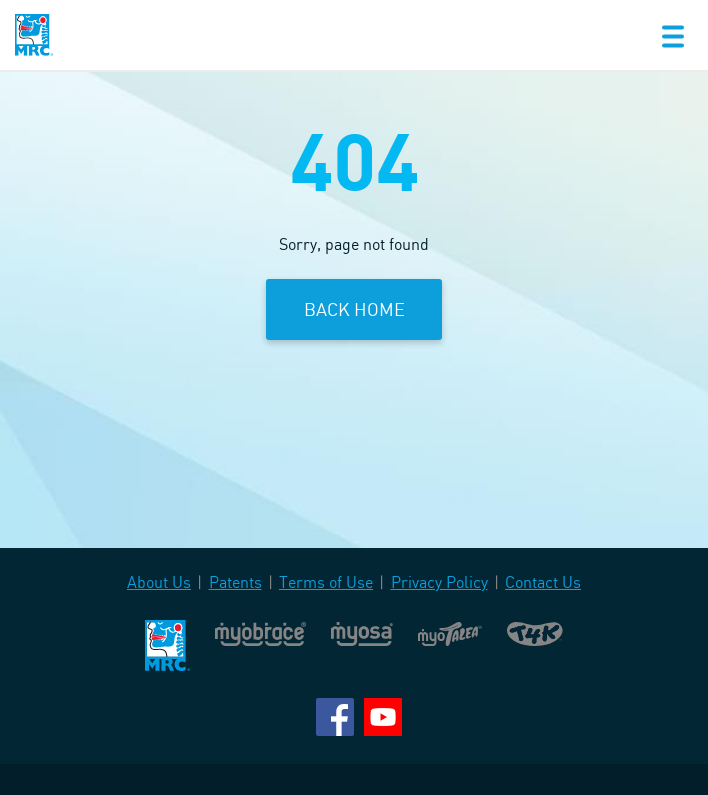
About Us (159, 582)
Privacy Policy (439, 582)
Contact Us (543, 582)
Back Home (354, 309)
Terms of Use (326, 582)
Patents (235, 582)
